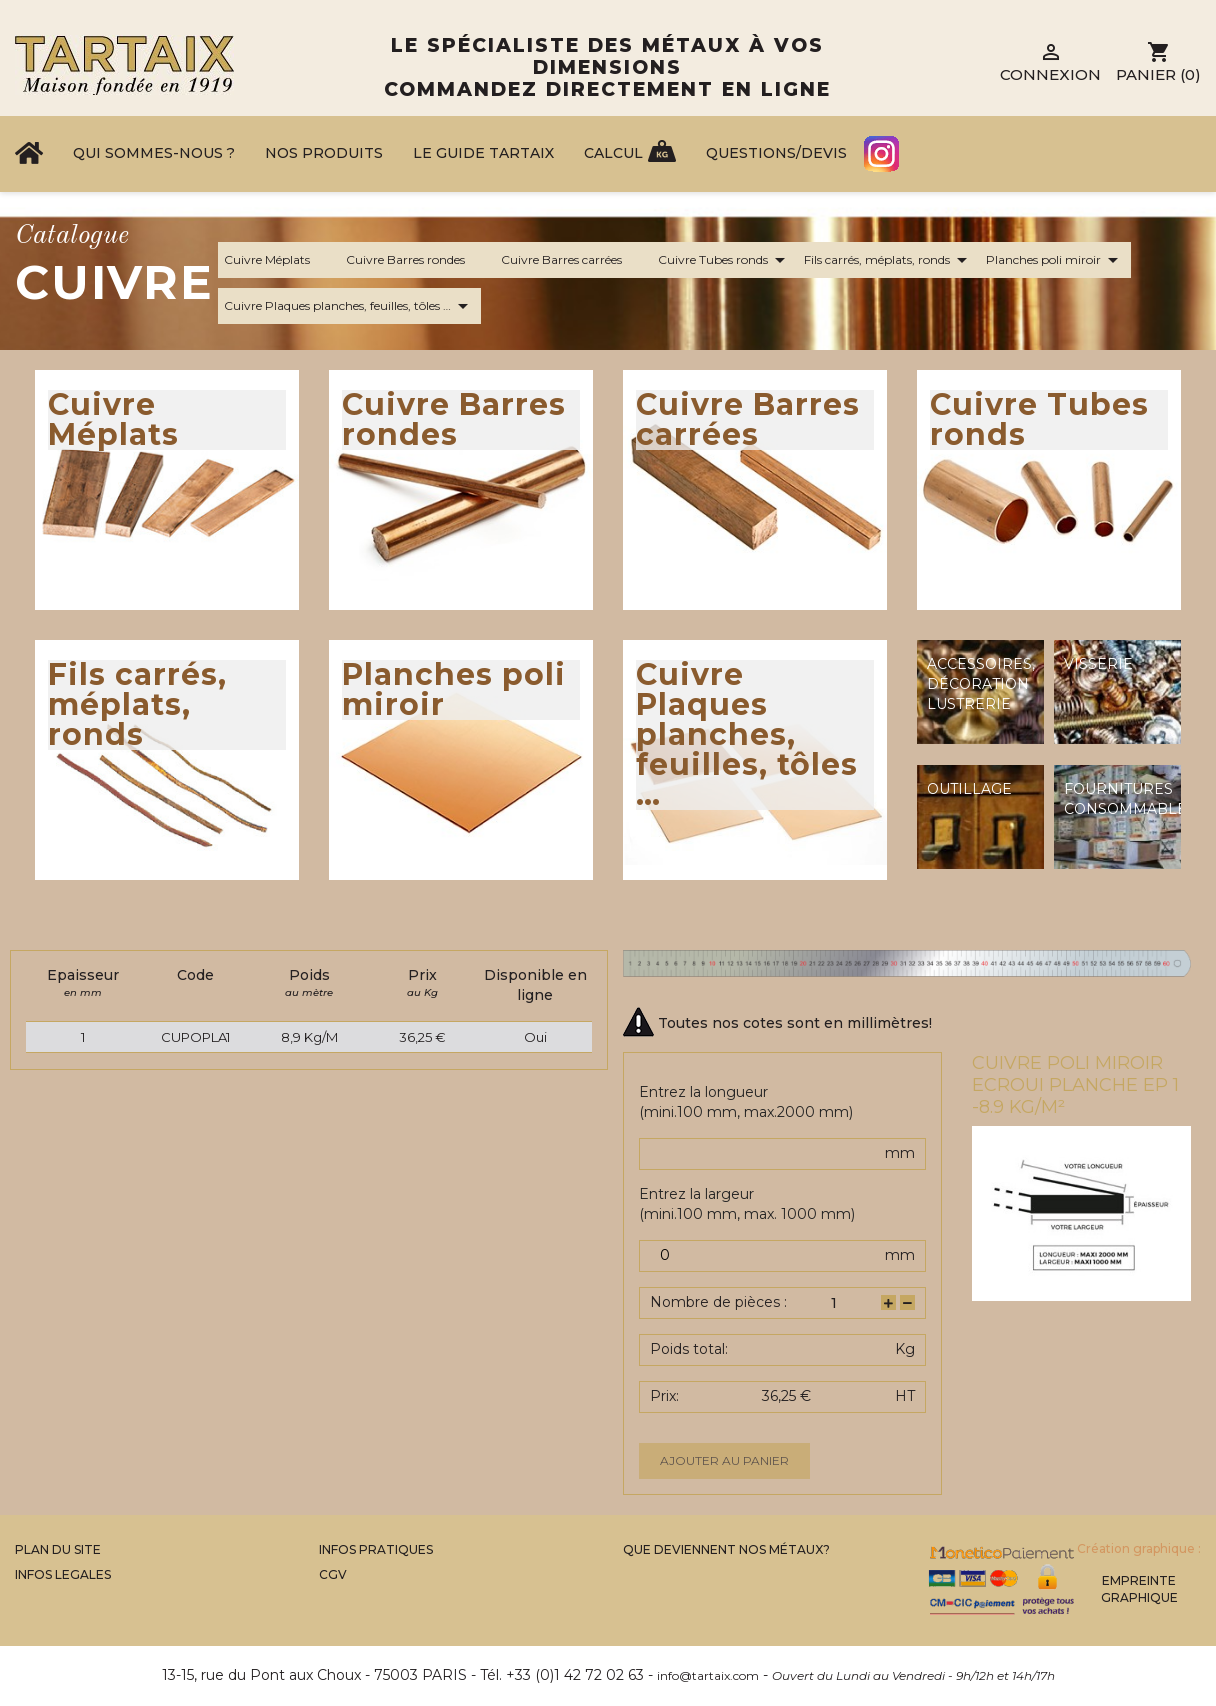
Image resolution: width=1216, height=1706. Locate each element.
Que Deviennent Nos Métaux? (726, 1549)
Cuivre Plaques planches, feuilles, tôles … (349, 306)
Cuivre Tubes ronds (725, 260)
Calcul (613, 153)
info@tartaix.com (708, 1675)
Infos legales (63, 1574)
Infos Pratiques (376, 1549)
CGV (333, 1574)
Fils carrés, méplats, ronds (889, 260)
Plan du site (58, 1549)
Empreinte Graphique (1139, 1589)
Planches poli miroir (1055, 260)
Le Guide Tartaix (483, 153)
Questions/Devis (776, 153)
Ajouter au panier (724, 1460)
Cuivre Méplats (279, 260)
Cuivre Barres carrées (573, 260)
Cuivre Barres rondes (417, 260)
